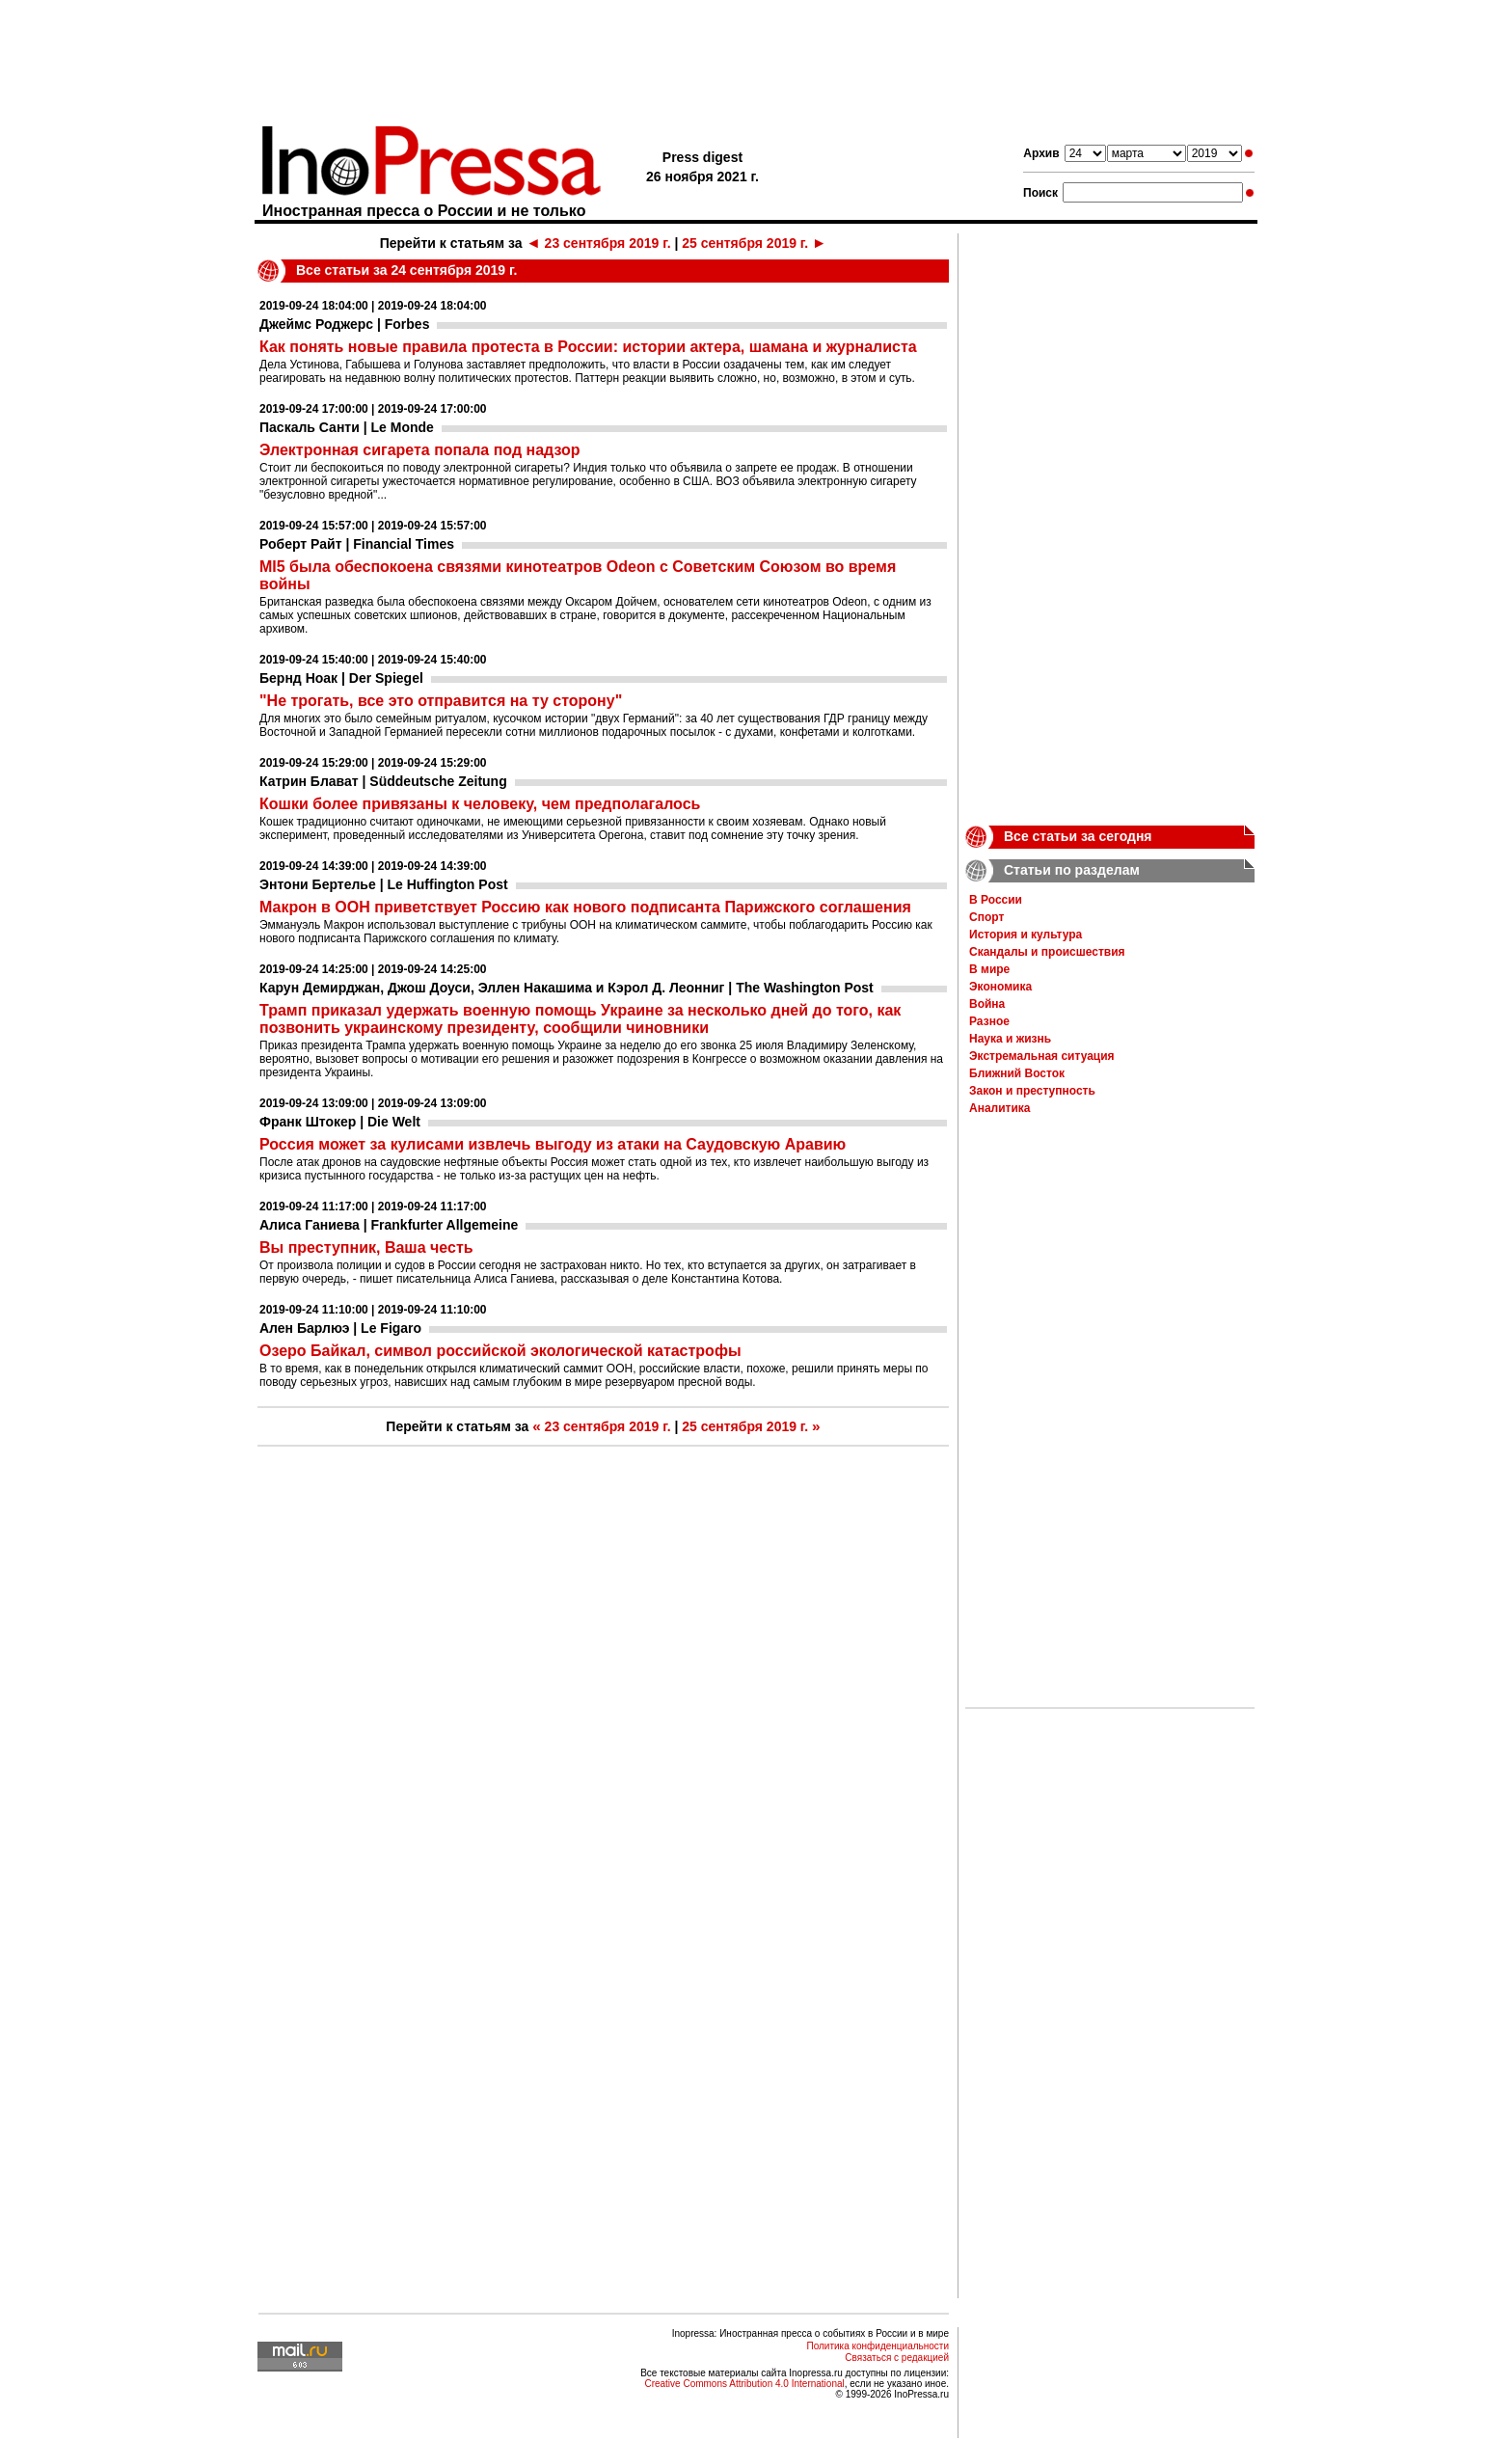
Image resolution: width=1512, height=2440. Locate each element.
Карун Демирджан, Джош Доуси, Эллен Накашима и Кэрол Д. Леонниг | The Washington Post (566, 987)
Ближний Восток (1017, 1073)
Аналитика (1000, 1108)
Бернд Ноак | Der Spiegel (341, 678)
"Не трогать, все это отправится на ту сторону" (440, 700)
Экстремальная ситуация (1042, 1056)
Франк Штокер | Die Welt (339, 1121)
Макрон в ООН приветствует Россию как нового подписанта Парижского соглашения (585, 907)
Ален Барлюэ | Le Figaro (340, 1328)
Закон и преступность (1032, 1091)
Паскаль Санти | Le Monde (346, 427)
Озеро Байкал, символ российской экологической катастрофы (500, 1350)
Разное (989, 1021)
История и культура (1025, 934)
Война (987, 1004)
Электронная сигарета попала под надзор (419, 450)
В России (995, 900)
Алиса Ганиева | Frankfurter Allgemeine (388, 1225)
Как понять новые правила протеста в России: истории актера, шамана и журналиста (588, 347)
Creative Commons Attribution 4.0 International (744, 2383)
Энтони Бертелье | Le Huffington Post (383, 884)
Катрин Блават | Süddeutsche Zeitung (383, 781)
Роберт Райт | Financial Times (356, 544)
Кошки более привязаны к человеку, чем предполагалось (479, 804)
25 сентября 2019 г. (754, 243)
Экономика (1000, 986)
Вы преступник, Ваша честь (366, 1247)
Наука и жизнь (1010, 1038)
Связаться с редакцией (897, 2357)
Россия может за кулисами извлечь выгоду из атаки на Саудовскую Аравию (552, 1144)
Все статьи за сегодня (1078, 836)
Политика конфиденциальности (877, 2346)
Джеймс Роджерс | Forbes (344, 324)
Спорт (986, 917)
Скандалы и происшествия (1047, 952)
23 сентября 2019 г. (598, 243)
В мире (989, 969)
